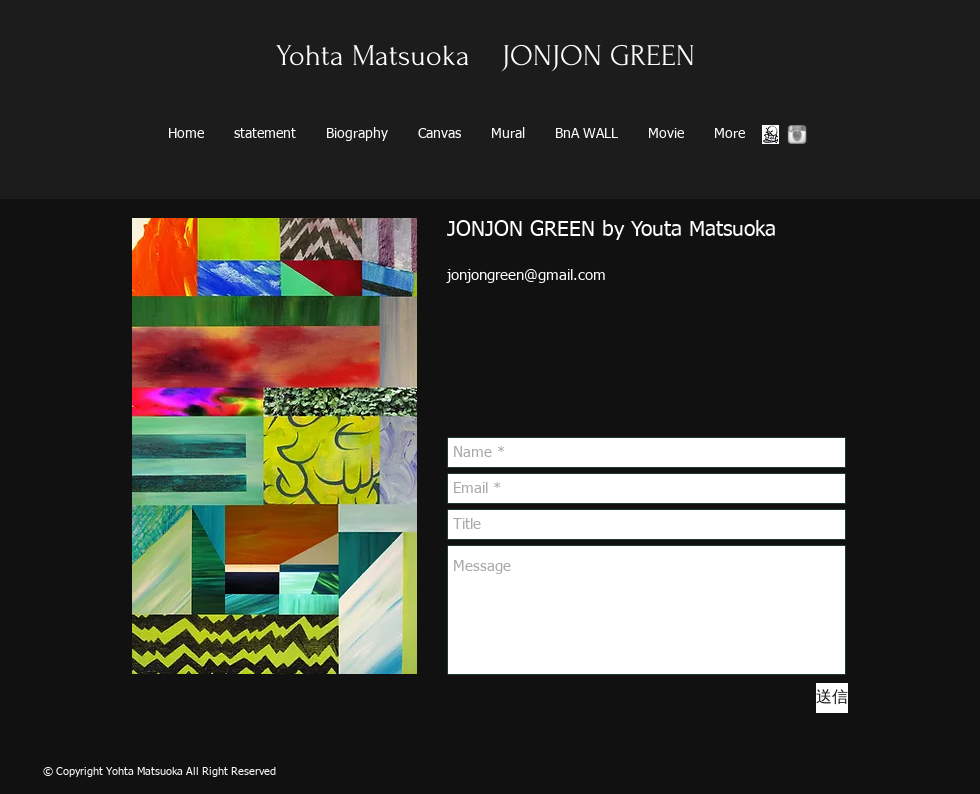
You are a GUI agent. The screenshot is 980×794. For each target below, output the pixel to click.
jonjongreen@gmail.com (526, 275)
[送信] (832, 698)
